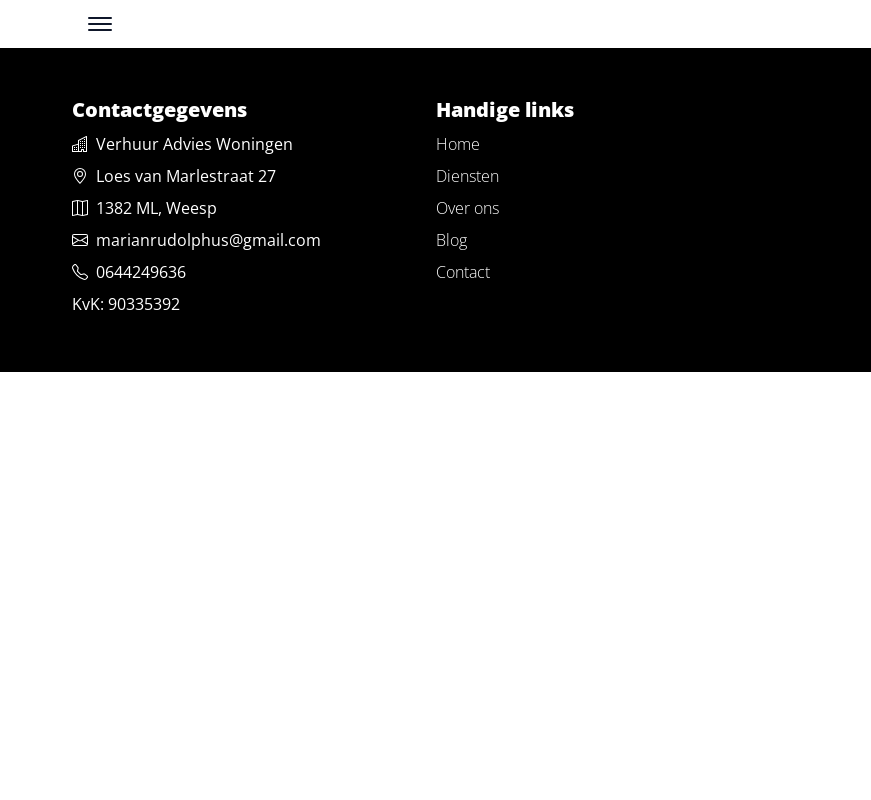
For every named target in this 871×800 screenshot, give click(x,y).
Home (458, 144)
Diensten (467, 176)
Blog (451, 240)
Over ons (467, 208)
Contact (463, 272)
